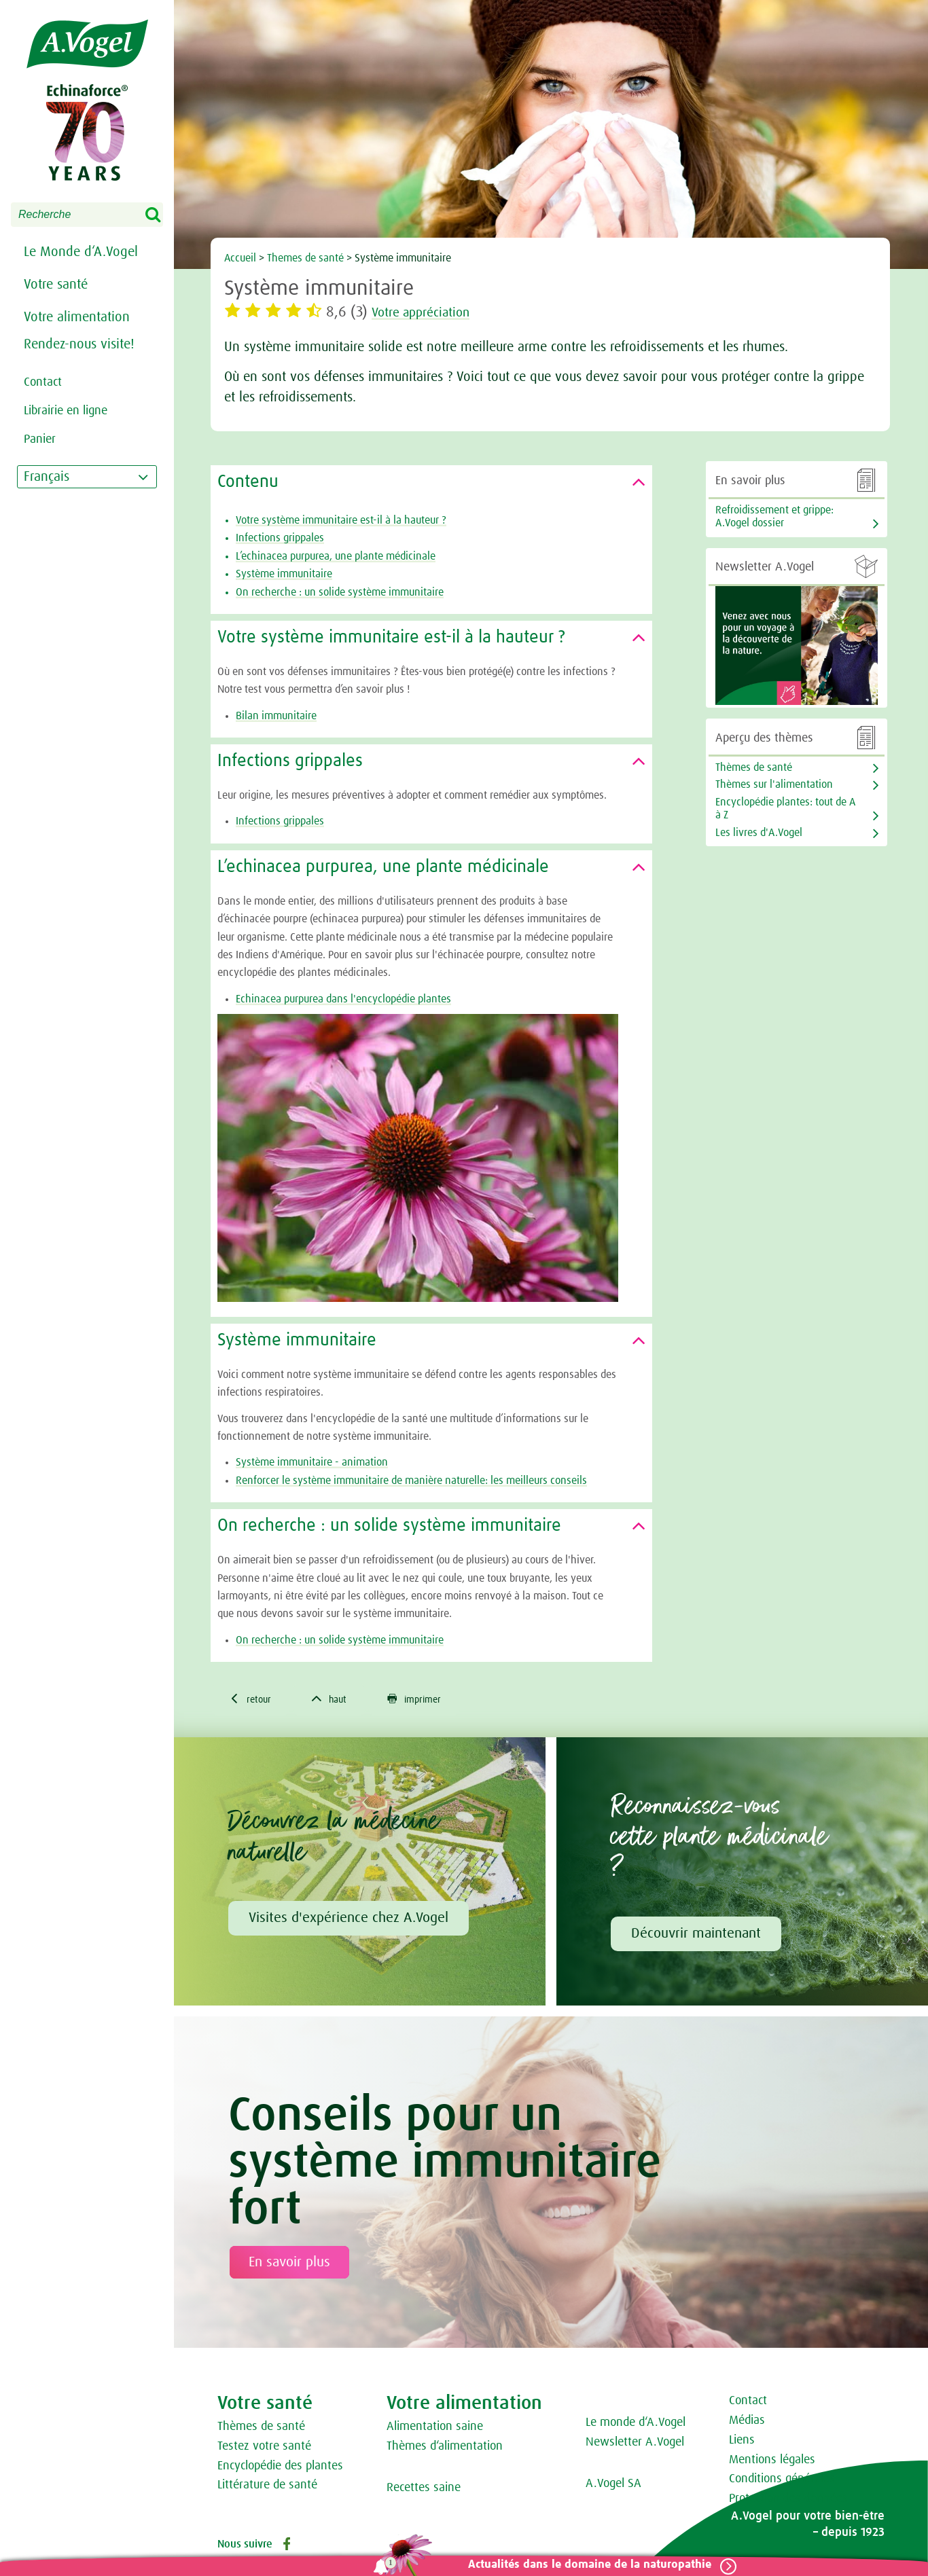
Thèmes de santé (261, 2429)
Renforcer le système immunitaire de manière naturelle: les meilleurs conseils (411, 1480)
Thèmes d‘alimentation (445, 2448)
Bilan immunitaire (276, 715)
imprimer (426, 1700)
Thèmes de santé (753, 767)
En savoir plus (289, 2264)
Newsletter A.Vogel (635, 2444)
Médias (747, 2422)
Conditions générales (782, 2481)
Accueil (240, 258)
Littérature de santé (267, 2487)
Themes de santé (306, 258)
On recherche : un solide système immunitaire (340, 592)
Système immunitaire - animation (312, 1462)
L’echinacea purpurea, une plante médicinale (335, 556)
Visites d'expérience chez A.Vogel (348, 1919)
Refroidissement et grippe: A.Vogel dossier (774, 516)
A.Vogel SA (613, 2486)
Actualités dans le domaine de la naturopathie (584, 2565)
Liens (742, 2442)
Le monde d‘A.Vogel (635, 2424)
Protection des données (788, 2501)
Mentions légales (772, 2462)
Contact (748, 2403)
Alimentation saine (435, 2429)
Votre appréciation (429, 312)
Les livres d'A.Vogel (758, 832)
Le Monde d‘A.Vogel (81, 252)
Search (161, 215)
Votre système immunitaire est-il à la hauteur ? (341, 520)
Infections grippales (280, 537)
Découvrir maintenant (696, 1935)
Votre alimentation (77, 317)
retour (252, 1700)
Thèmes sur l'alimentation (774, 784)
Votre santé (56, 284)
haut (335, 1700)
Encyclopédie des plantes (280, 2468)
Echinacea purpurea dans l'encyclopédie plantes (343, 999)
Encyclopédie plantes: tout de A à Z (785, 808)
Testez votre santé (264, 2448)
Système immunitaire (284, 573)
